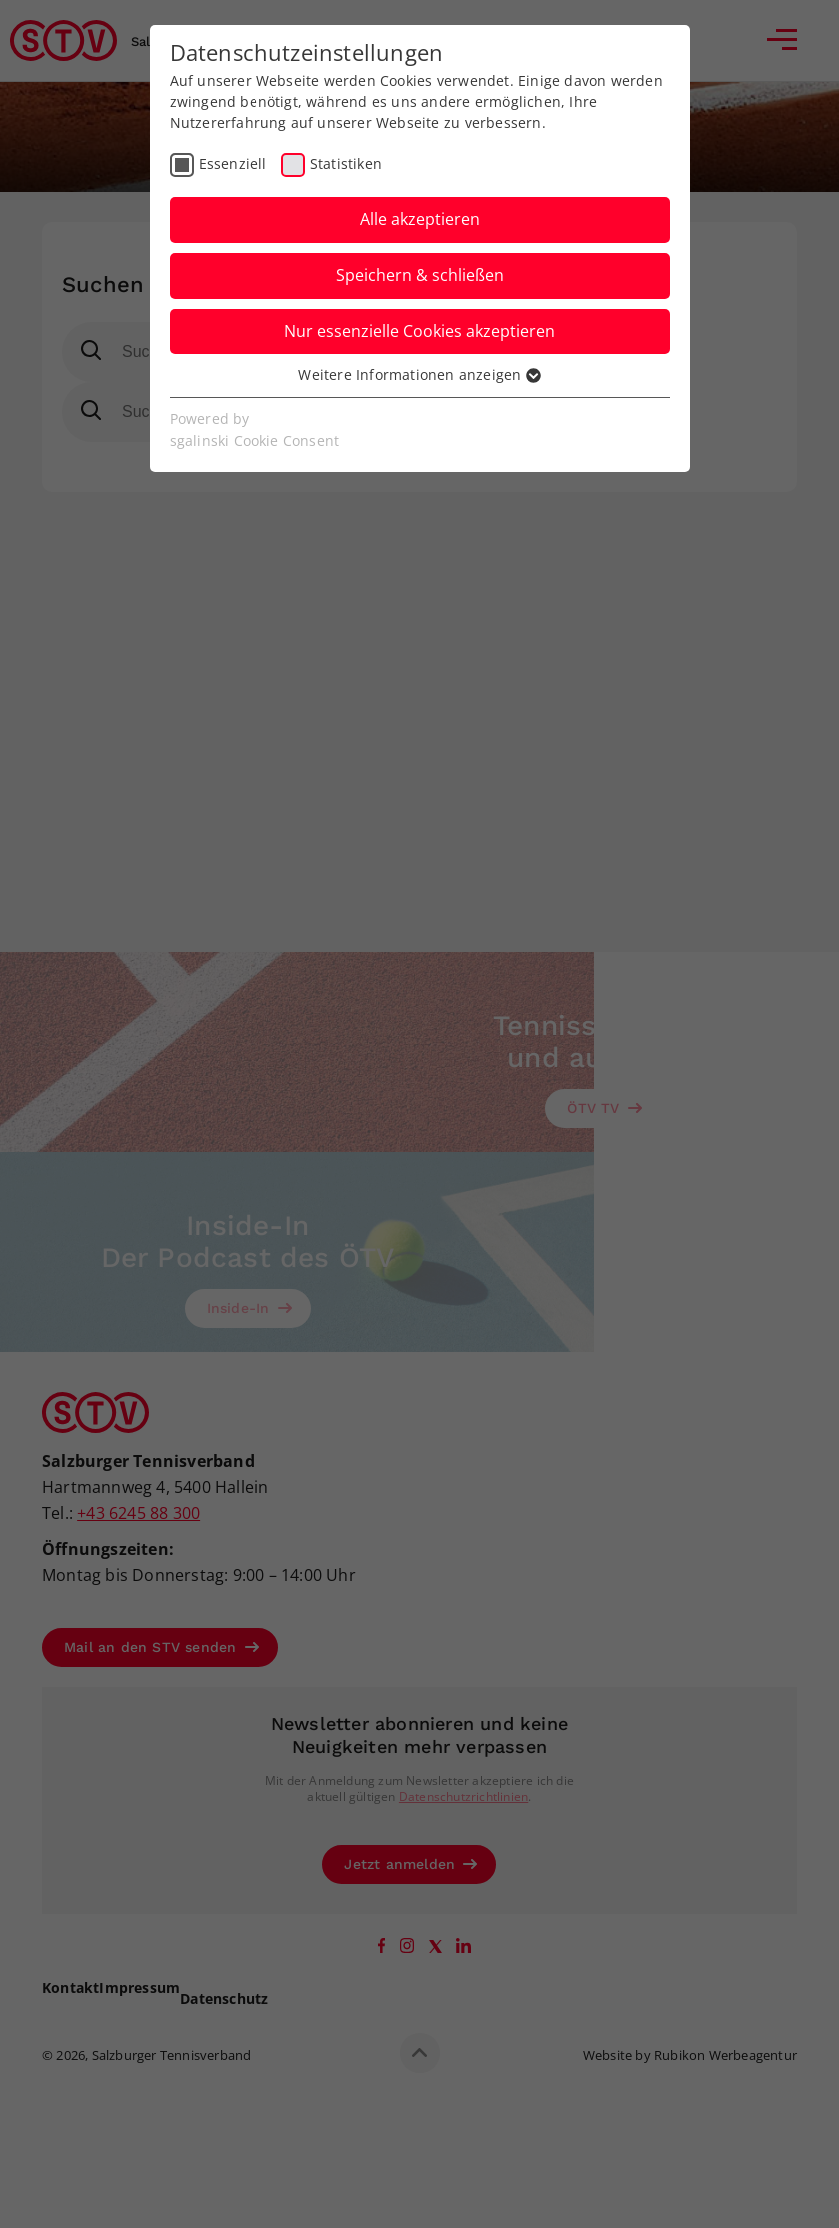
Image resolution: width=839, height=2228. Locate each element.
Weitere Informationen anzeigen (419, 374)
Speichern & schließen (420, 275)
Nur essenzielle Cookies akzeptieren (419, 331)
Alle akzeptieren (420, 219)
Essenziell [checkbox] (233, 163)
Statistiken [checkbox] (346, 163)
